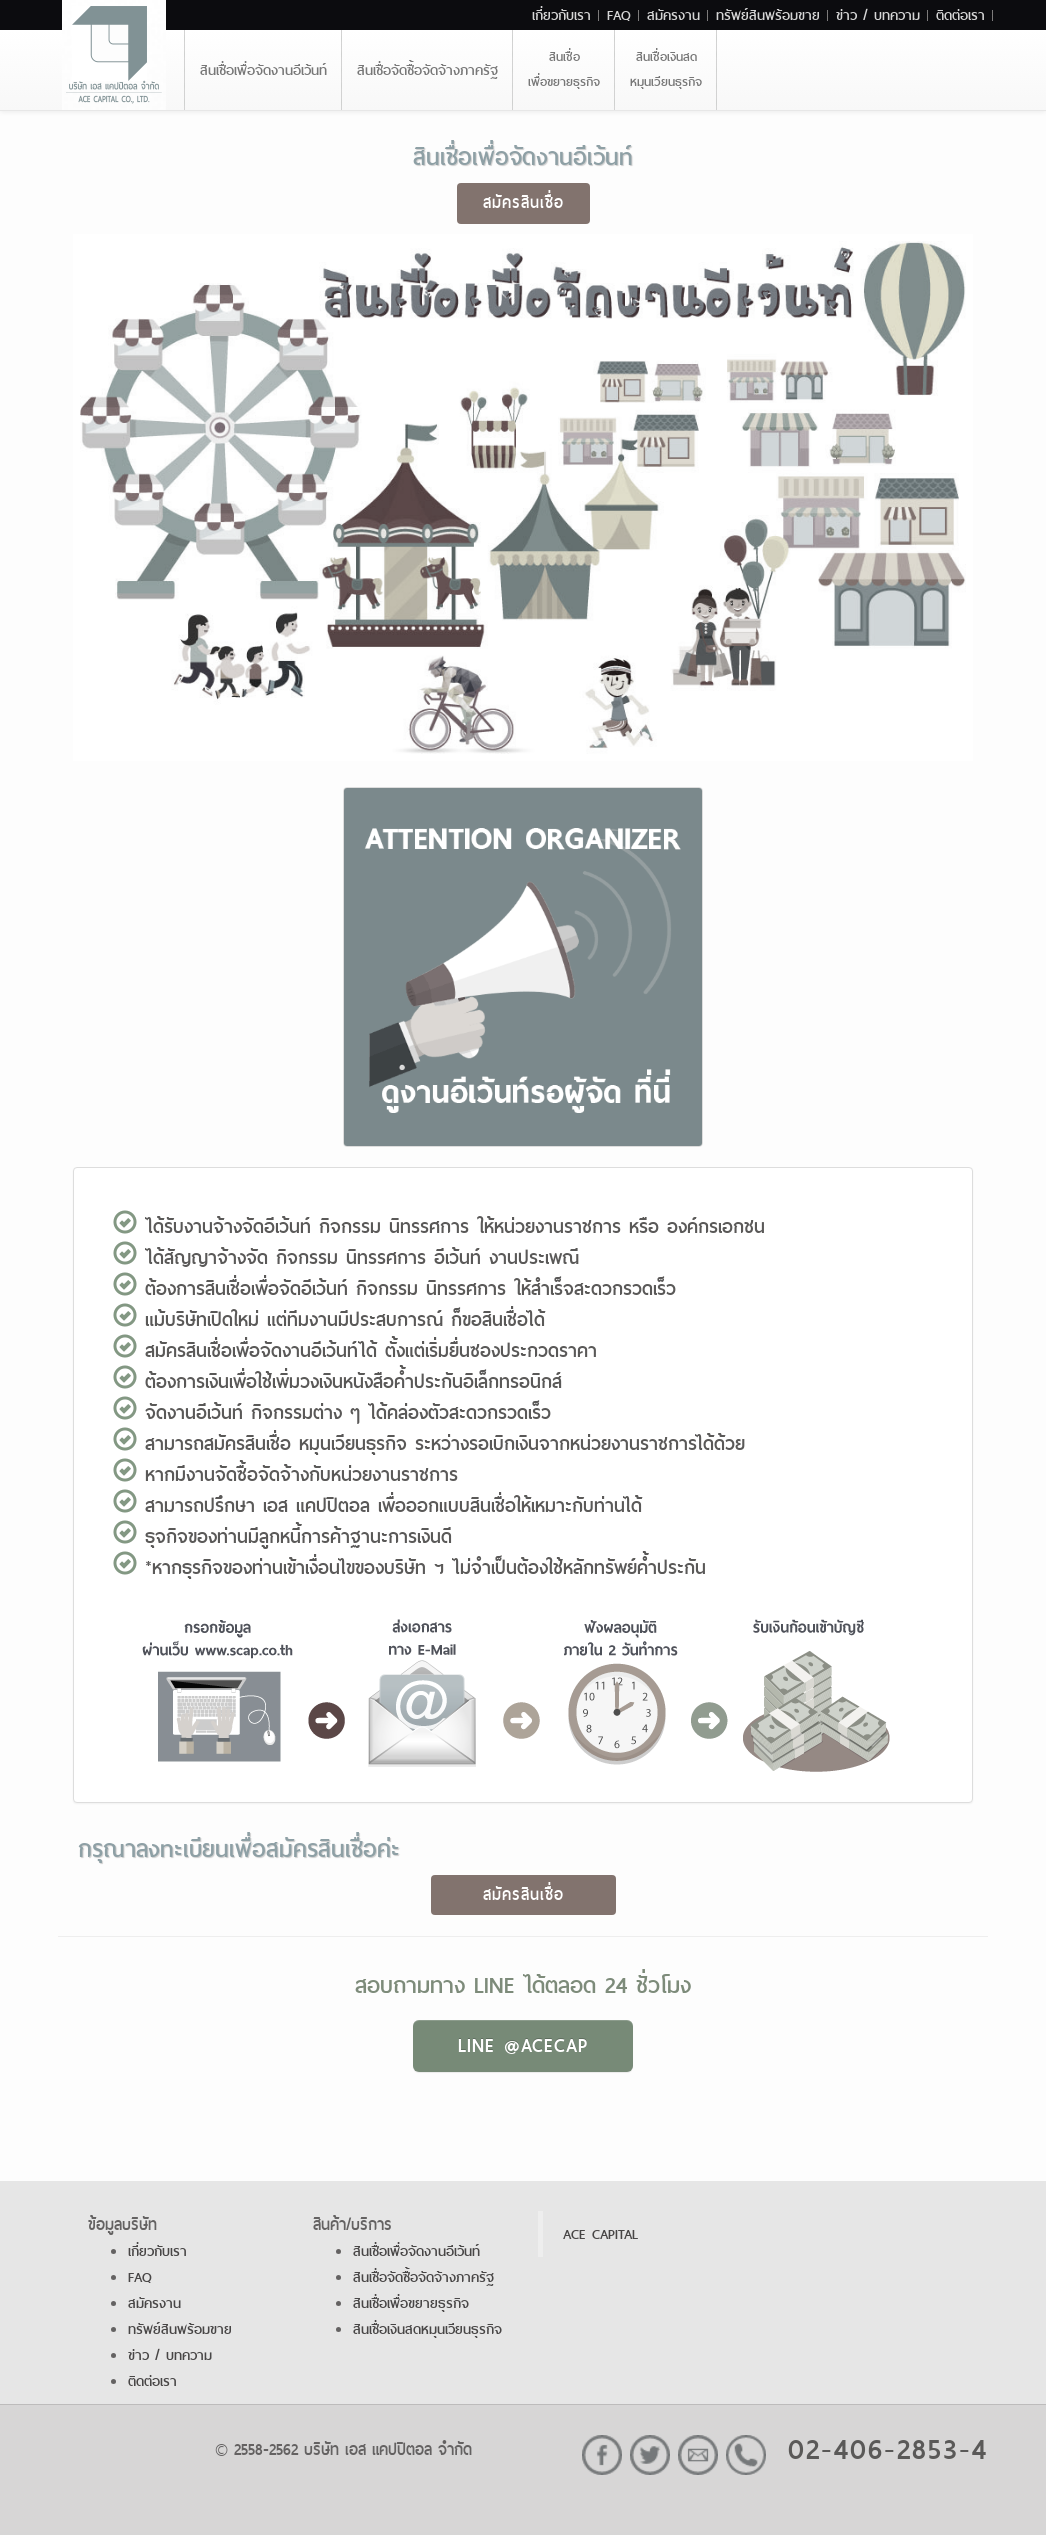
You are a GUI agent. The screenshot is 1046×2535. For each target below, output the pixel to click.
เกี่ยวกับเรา (561, 15)
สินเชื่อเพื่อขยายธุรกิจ (564, 69)
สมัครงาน (673, 15)
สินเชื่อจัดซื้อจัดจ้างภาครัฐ (427, 70)
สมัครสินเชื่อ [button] (523, 202)
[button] (523, 971)
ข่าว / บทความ (878, 15)
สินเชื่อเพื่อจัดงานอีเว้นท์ (263, 70)
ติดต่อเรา (960, 15)
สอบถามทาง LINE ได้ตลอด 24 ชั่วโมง (523, 1985)
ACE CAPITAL (600, 2234)
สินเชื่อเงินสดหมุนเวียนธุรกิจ (666, 69)
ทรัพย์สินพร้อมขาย (768, 15)
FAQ (619, 15)
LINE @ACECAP (523, 2045)
